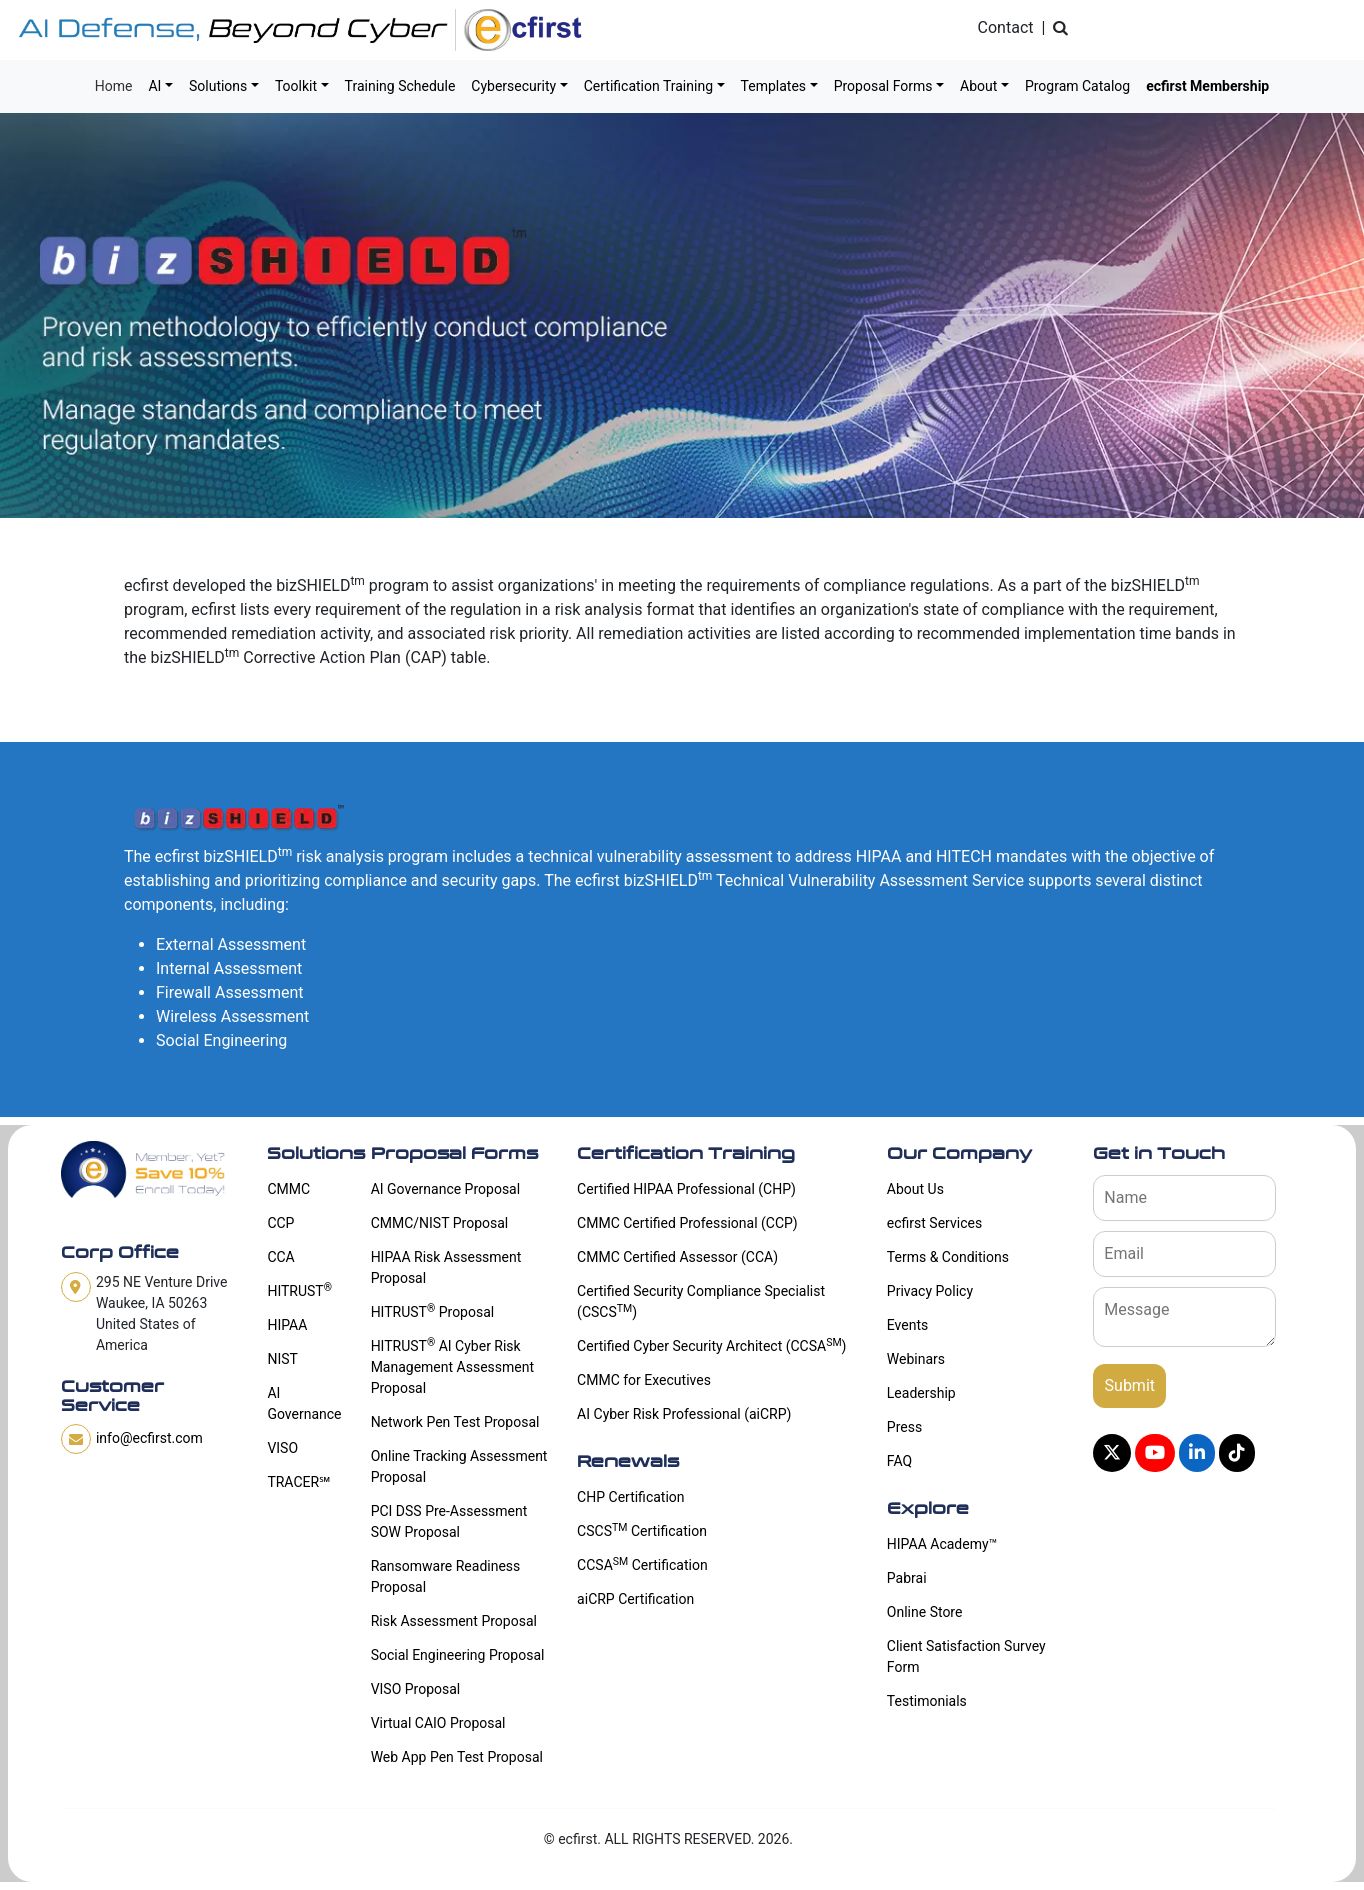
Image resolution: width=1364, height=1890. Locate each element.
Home (114, 86)
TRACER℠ (298, 1482)
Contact (1006, 27)
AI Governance (304, 1403)
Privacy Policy (930, 1291)
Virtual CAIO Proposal (438, 1723)
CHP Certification (630, 1497)
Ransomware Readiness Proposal (446, 1576)
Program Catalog (1077, 86)
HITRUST (299, 1290)
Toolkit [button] (296, 86)
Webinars (916, 1359)
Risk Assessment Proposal (454, 1621)
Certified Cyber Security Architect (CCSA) (711, 1345)
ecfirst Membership (1207, 86)
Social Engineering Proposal (458, 1655)
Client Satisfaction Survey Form (966, 1656)
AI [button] (154, 86)
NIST (282, 1359)
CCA (280, 1257)
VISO (282, 1448)
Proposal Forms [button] (883, 86)
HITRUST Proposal (433, 1311)
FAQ (899, 1461)
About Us (915, 1189)
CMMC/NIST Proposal (440, 1223)
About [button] (978, 86)
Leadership (921, 1393)
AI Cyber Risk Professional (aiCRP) (684, 1414)
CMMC (288, 1189)
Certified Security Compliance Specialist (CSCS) (701, 1301)
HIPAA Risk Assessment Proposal (446, 1267)
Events (907, 1325)
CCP (280, 1223)
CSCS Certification (642, 1530)
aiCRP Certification (635, 1599)
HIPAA (287, 1325)
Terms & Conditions (948, 1257)
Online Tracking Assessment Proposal (459, 1466)
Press (904, 1427)
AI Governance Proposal (446, 1189)
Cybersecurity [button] (513, 86)
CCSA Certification (642, 1564)
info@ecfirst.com (149, 1438)
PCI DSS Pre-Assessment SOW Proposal (449, 1521)
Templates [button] (774, 86)
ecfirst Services (934, 1223)
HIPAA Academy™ (942, 1544)
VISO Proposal (416, 1689)
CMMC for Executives (644, 1380)
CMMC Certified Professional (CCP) (687, 1223)
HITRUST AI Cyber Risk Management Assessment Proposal (452, 1366)
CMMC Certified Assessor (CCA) (677, 1257)
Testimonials (927, 1701)
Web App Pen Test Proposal (457, 1757)
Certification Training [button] (648, 86)
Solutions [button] (218, 86)
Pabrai (907, 1578)
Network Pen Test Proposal (455, 1422)
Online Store (925, 1612)
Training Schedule (400, 86)
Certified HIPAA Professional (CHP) (686, 1189)
